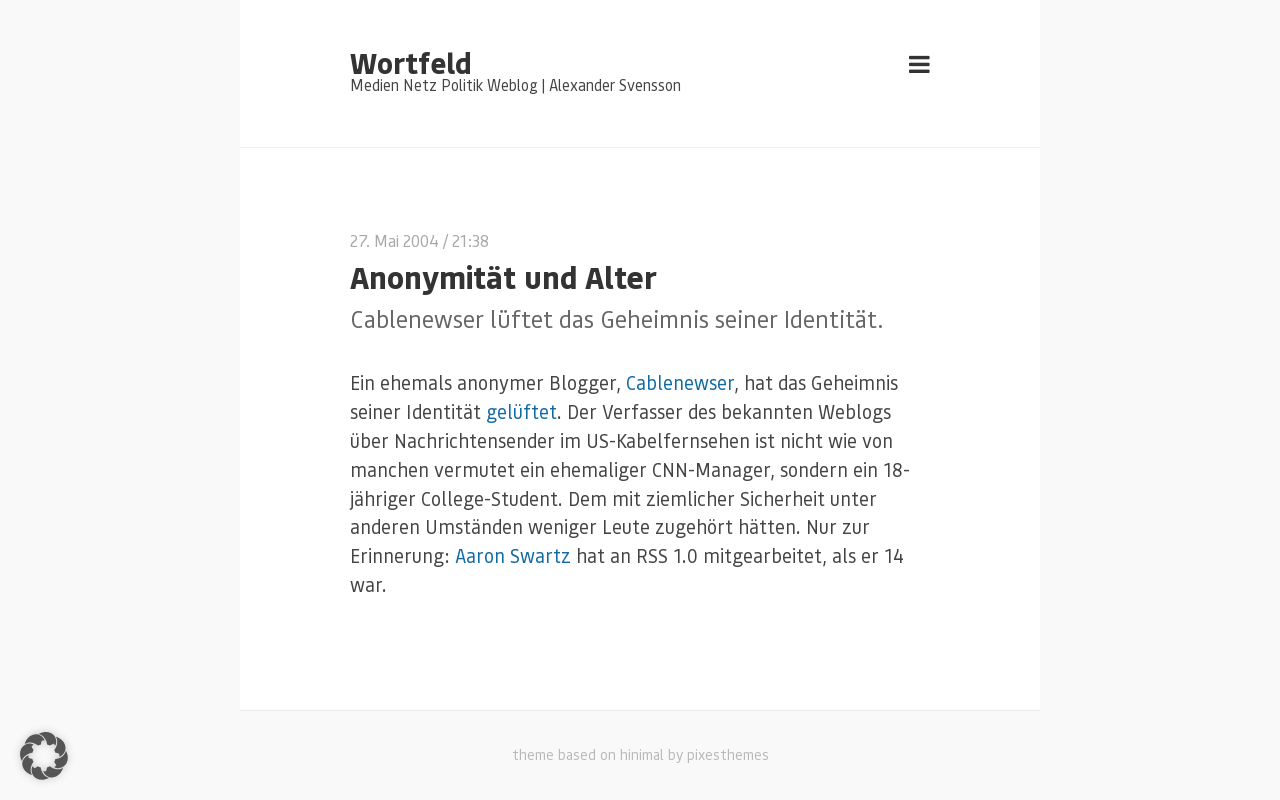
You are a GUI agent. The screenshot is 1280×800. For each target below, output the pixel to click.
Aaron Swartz (513, 555)
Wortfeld (410, 62)
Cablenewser (680, 382)
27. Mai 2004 (394, 240)
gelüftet (521, 411)
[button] (44, 756)
